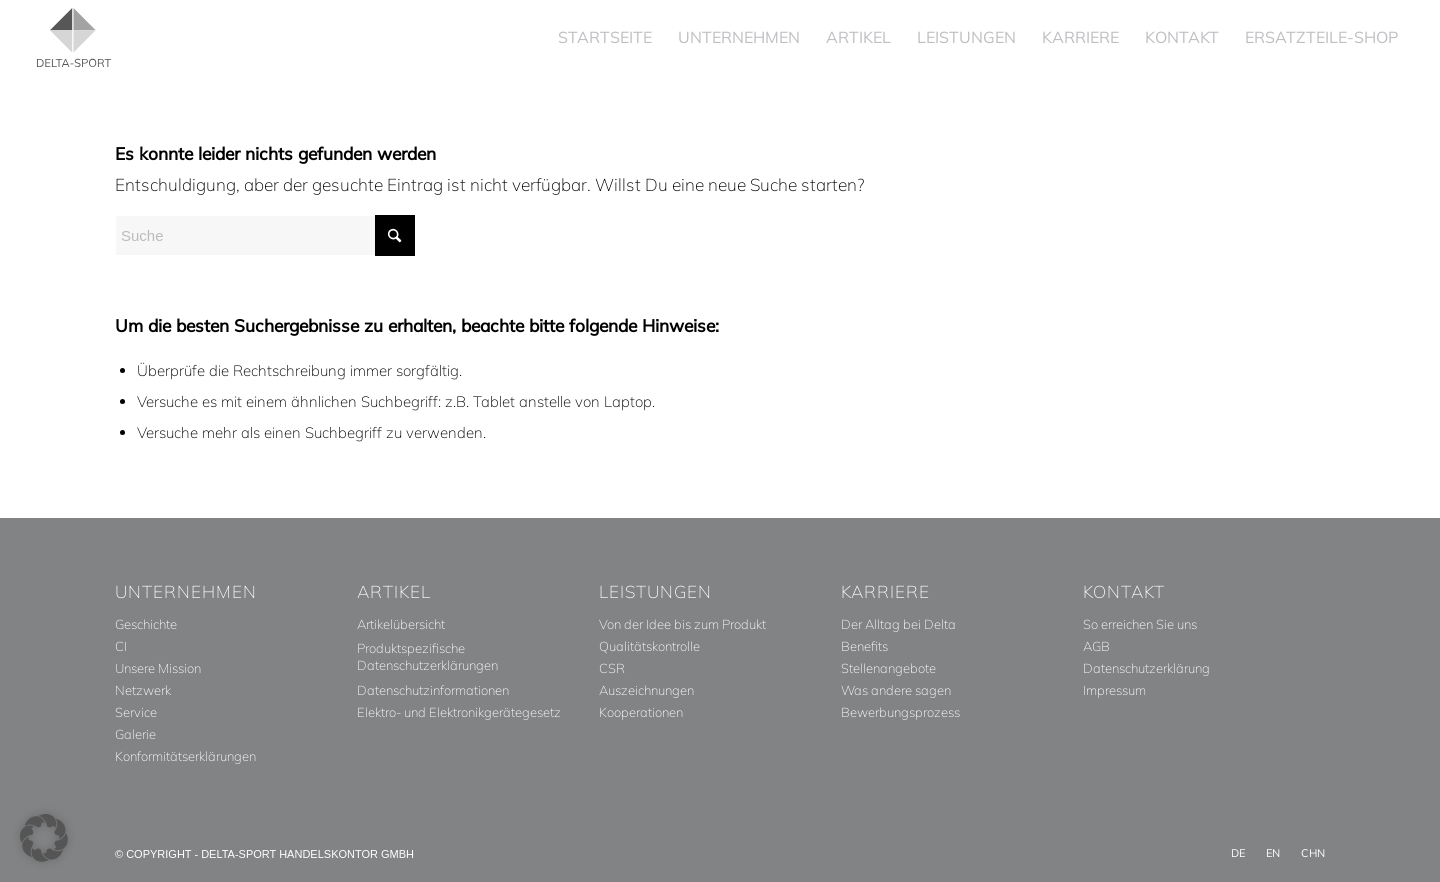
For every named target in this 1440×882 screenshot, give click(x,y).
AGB (1096, 646)
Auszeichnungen (646, 690)
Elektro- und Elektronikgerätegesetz (459, 712)
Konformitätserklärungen (185, 756)
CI (121, 646)
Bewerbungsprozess (900, 712)
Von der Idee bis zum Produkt (682, 624)
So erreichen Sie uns (1140, 624)
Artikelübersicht (401, 624)
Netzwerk (143, 690)
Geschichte (146, 624)
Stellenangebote (888, 668)
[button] (44, 838)
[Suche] (265, 235)
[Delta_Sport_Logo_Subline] (74, 37)
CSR (612, 668)
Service (136, 712)
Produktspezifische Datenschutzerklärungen (427, 656)
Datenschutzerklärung (1146, 668)
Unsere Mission (158, 668)
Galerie (135, 734)
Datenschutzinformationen (433, 690)
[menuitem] (605, 37)
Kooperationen (641, 712)
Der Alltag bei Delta (898, 624)
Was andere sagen (896, 690)
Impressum (1114, 690)
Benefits (864, 646)
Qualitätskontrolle (649, 646)
